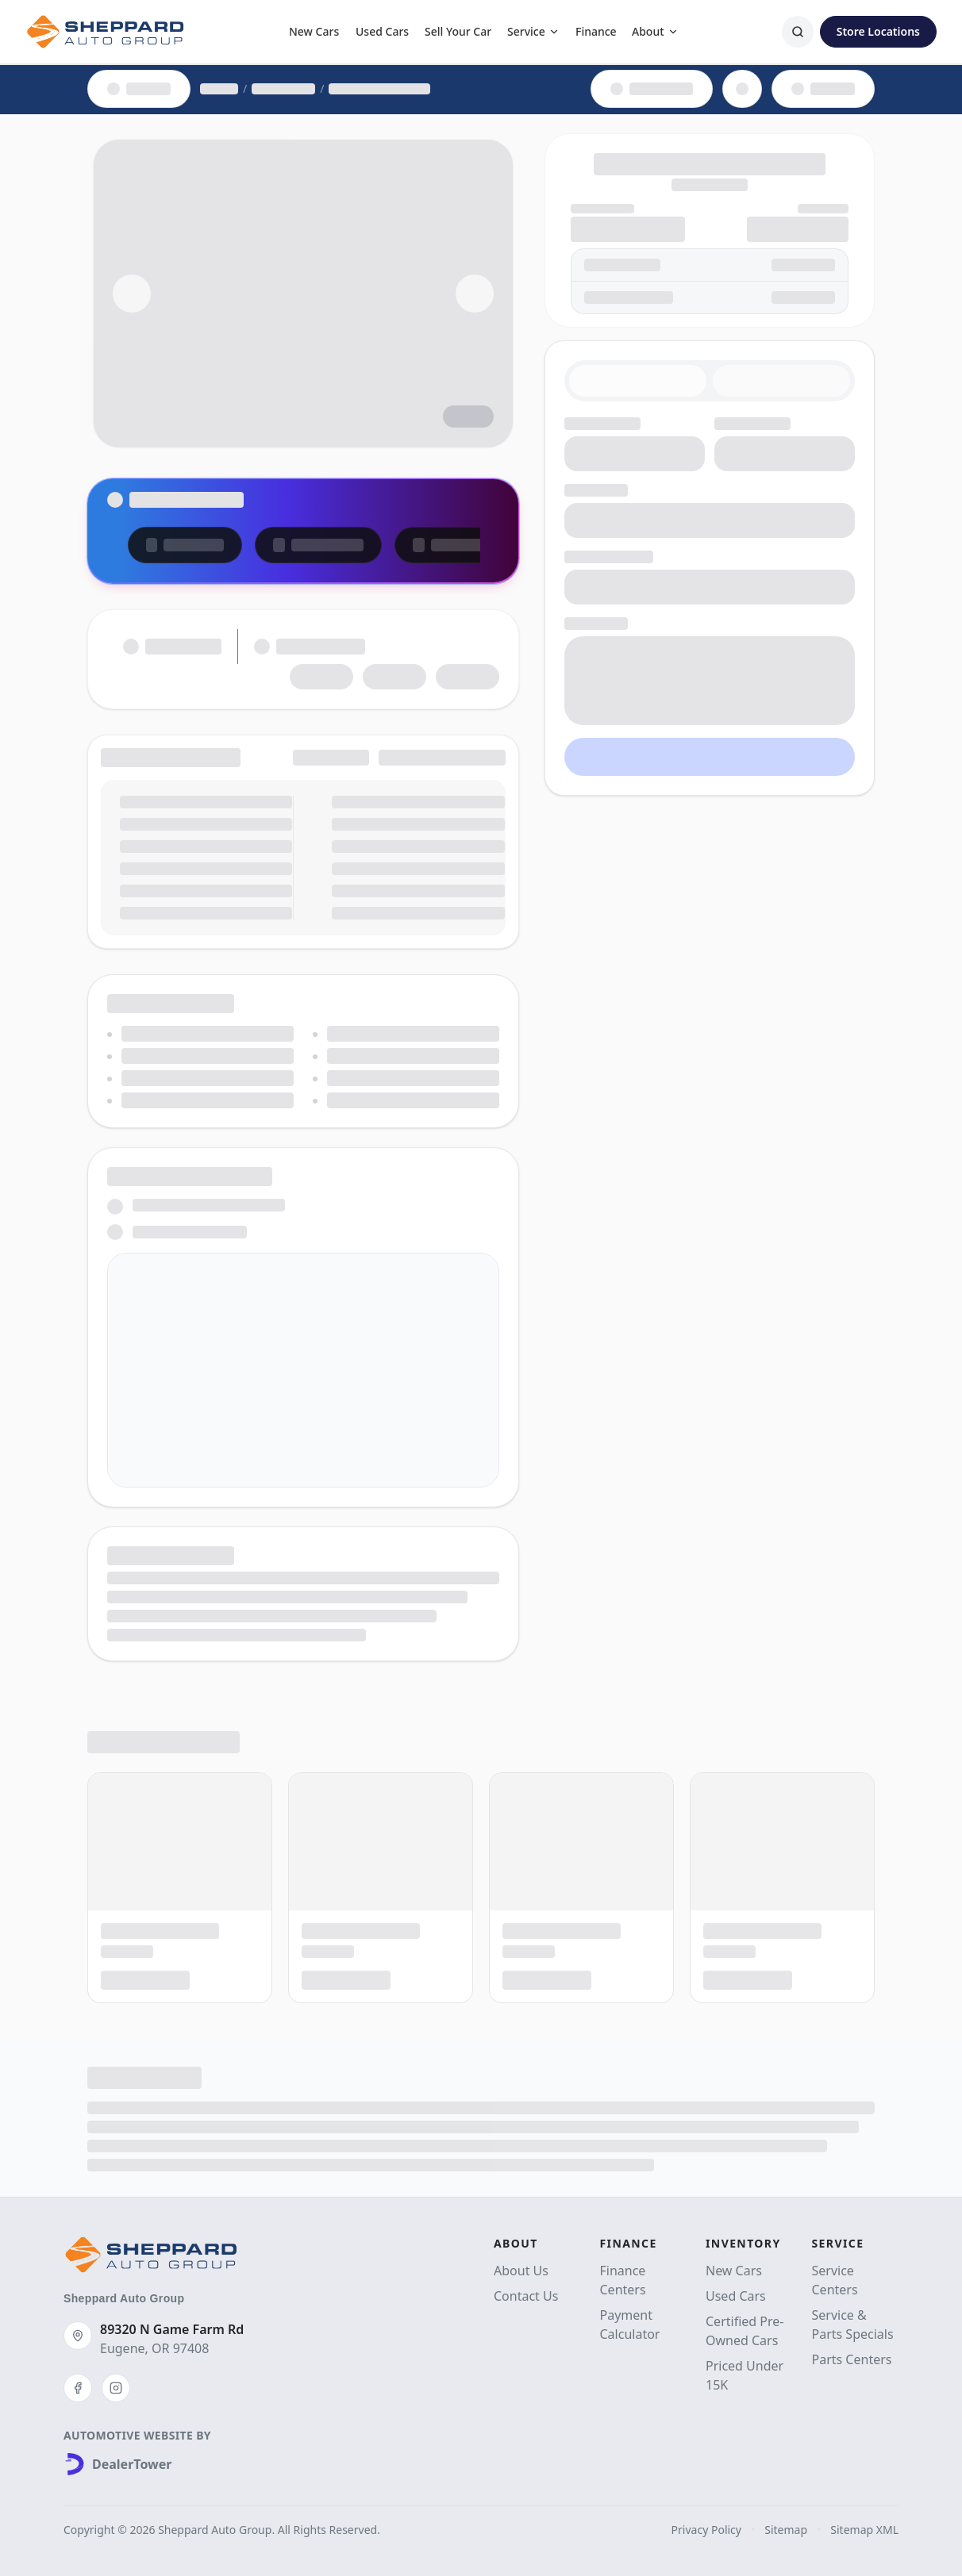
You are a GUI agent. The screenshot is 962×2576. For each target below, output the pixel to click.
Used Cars (382, 31)
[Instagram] (116, 2388)
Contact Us (526, 2296)
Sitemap (785, 2529)
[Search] (798, 32)
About (655, 31)
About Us (521, 2270)
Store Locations (878, 31)
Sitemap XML (864, 2529)
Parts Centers (852, 2359)
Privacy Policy (706, 2529)
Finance (596, 31)
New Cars (314, 31)
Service (533, 31)
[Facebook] (77, 2388)
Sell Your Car (458, 31)
